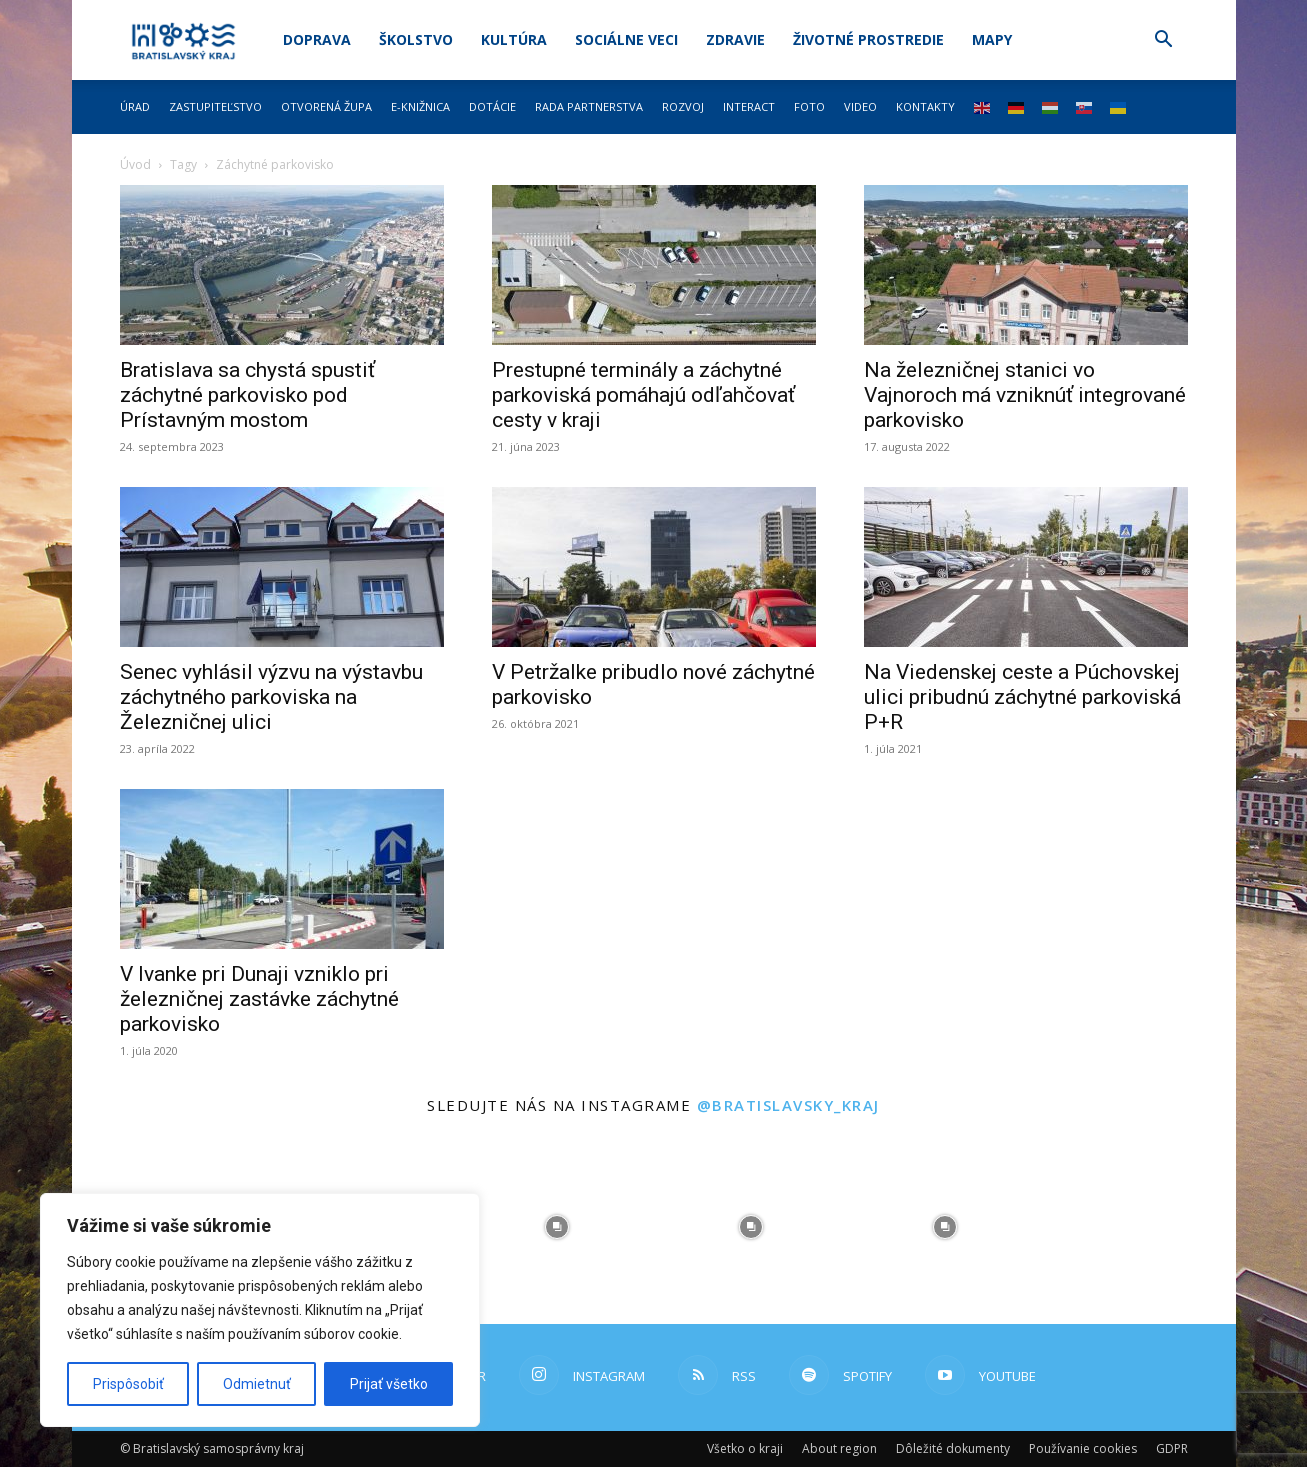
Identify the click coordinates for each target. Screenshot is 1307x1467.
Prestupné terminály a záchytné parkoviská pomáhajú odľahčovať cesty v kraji (643, 395)
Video (860, 106)
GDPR (1172, 1448)
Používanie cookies (1083, 1448)
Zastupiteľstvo (215, 106)
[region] (260, 1310)
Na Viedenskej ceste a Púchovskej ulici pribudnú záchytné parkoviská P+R (1022, 697)
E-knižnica (420, 106)
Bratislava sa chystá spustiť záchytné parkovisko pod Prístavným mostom (247, 395)
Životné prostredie (868, 39)
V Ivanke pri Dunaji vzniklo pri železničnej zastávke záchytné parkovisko (259, 999)
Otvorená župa (326, 106)
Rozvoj (683, 106)
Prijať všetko (389, 1384)
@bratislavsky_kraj (788, 1105)
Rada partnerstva (589, 106)
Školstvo (416, 39)
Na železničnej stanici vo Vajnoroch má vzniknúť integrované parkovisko (1025, 395)
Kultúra (514, 39)
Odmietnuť (257, 1384)
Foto (809, 106)
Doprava (317, 39)
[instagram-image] (557, 1227)
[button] (1164, 41)
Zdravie (735, 39)
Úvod (135, 164)
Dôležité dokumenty (953, 1448)
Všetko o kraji (745, 1448)
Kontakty (925, 106)
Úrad (135, 106)
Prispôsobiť (128, 1384)
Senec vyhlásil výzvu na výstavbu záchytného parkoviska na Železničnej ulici (271, 697)
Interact (749, 106)
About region (839, 1448)
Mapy (992, 39)
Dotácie (492, 106)
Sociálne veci (626, 39)
